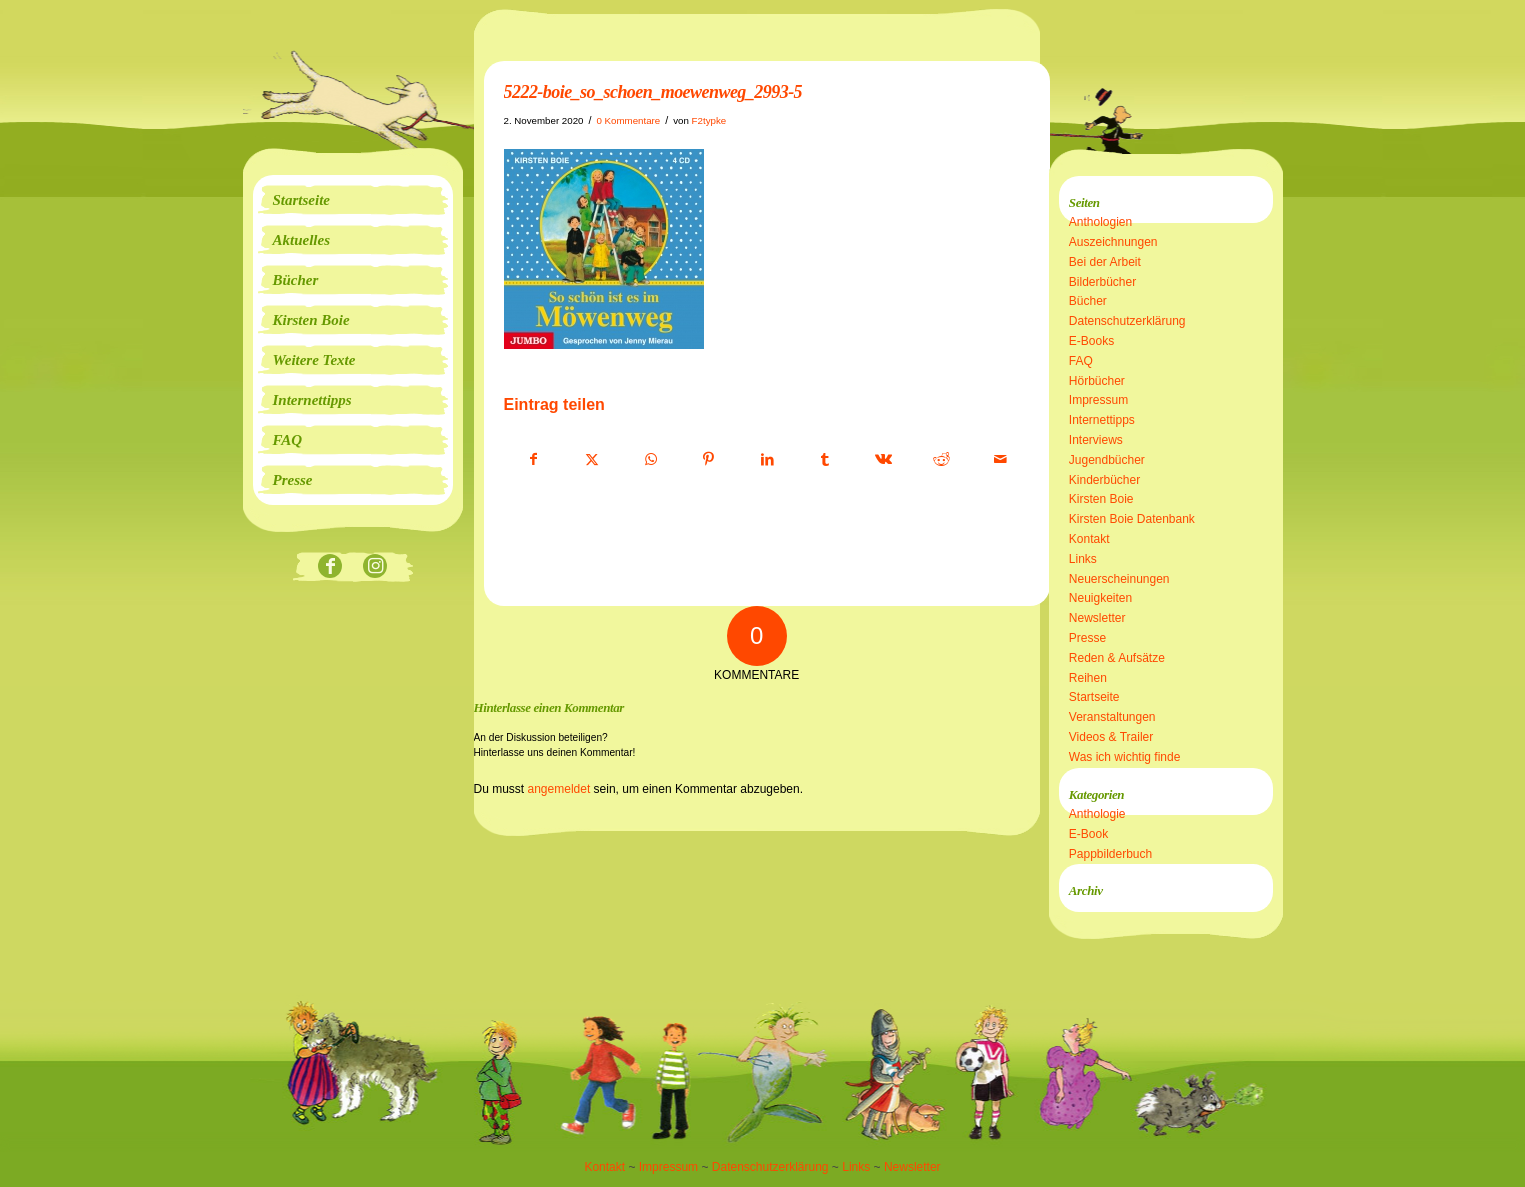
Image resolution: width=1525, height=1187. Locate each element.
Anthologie (1097, 814)
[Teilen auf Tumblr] (825, 460)
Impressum (1098, 400)
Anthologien (1100, 222)
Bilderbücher (1102, 282)
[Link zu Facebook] (330, 567)
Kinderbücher (1104, 480)
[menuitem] (353, 200)
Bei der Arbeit (1105, 262)
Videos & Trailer (1111, 737)
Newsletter (1097, 618)
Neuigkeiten (1100, 598)
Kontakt (1089, 539)
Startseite (1094, 697)
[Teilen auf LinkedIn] (767, 460)
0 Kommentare (628, 120)
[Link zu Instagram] (375, 567)
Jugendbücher (1107, 460)
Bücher (1088, 301)
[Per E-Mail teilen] (1000, 460)
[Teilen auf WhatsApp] (650, 460)
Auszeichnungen (1113, 242)
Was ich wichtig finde (1125, 757)
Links (1083, 559)
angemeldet (559, 789)
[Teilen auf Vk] (883, 460)
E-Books (1091, 341)
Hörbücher (1097, 381)
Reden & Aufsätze (1117, 658)
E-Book (1088, 834)
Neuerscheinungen (1119, 579)
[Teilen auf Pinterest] (708, 460)
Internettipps (1102, 420)
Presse (1087, 638)
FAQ (1081, 361)
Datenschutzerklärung (1127, 321)
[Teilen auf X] (592, 460)
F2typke (709, 120)
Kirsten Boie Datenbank (1132, 519)
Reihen (1088, 678)
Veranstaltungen (1112, 717)
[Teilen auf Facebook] (534, 460)
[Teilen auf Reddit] (941, 460)
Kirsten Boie (1101, 499)
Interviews (1096, 440)
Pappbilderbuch (1110, 854)
